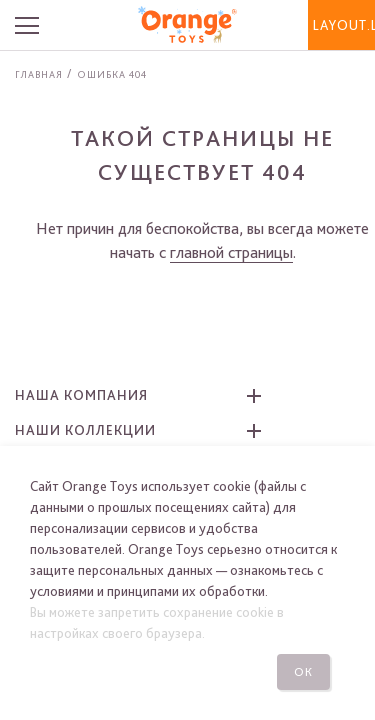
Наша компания (81, 395)
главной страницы (231, 252)
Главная (39, 74)
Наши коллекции (85, 430)
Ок (303, 672)
